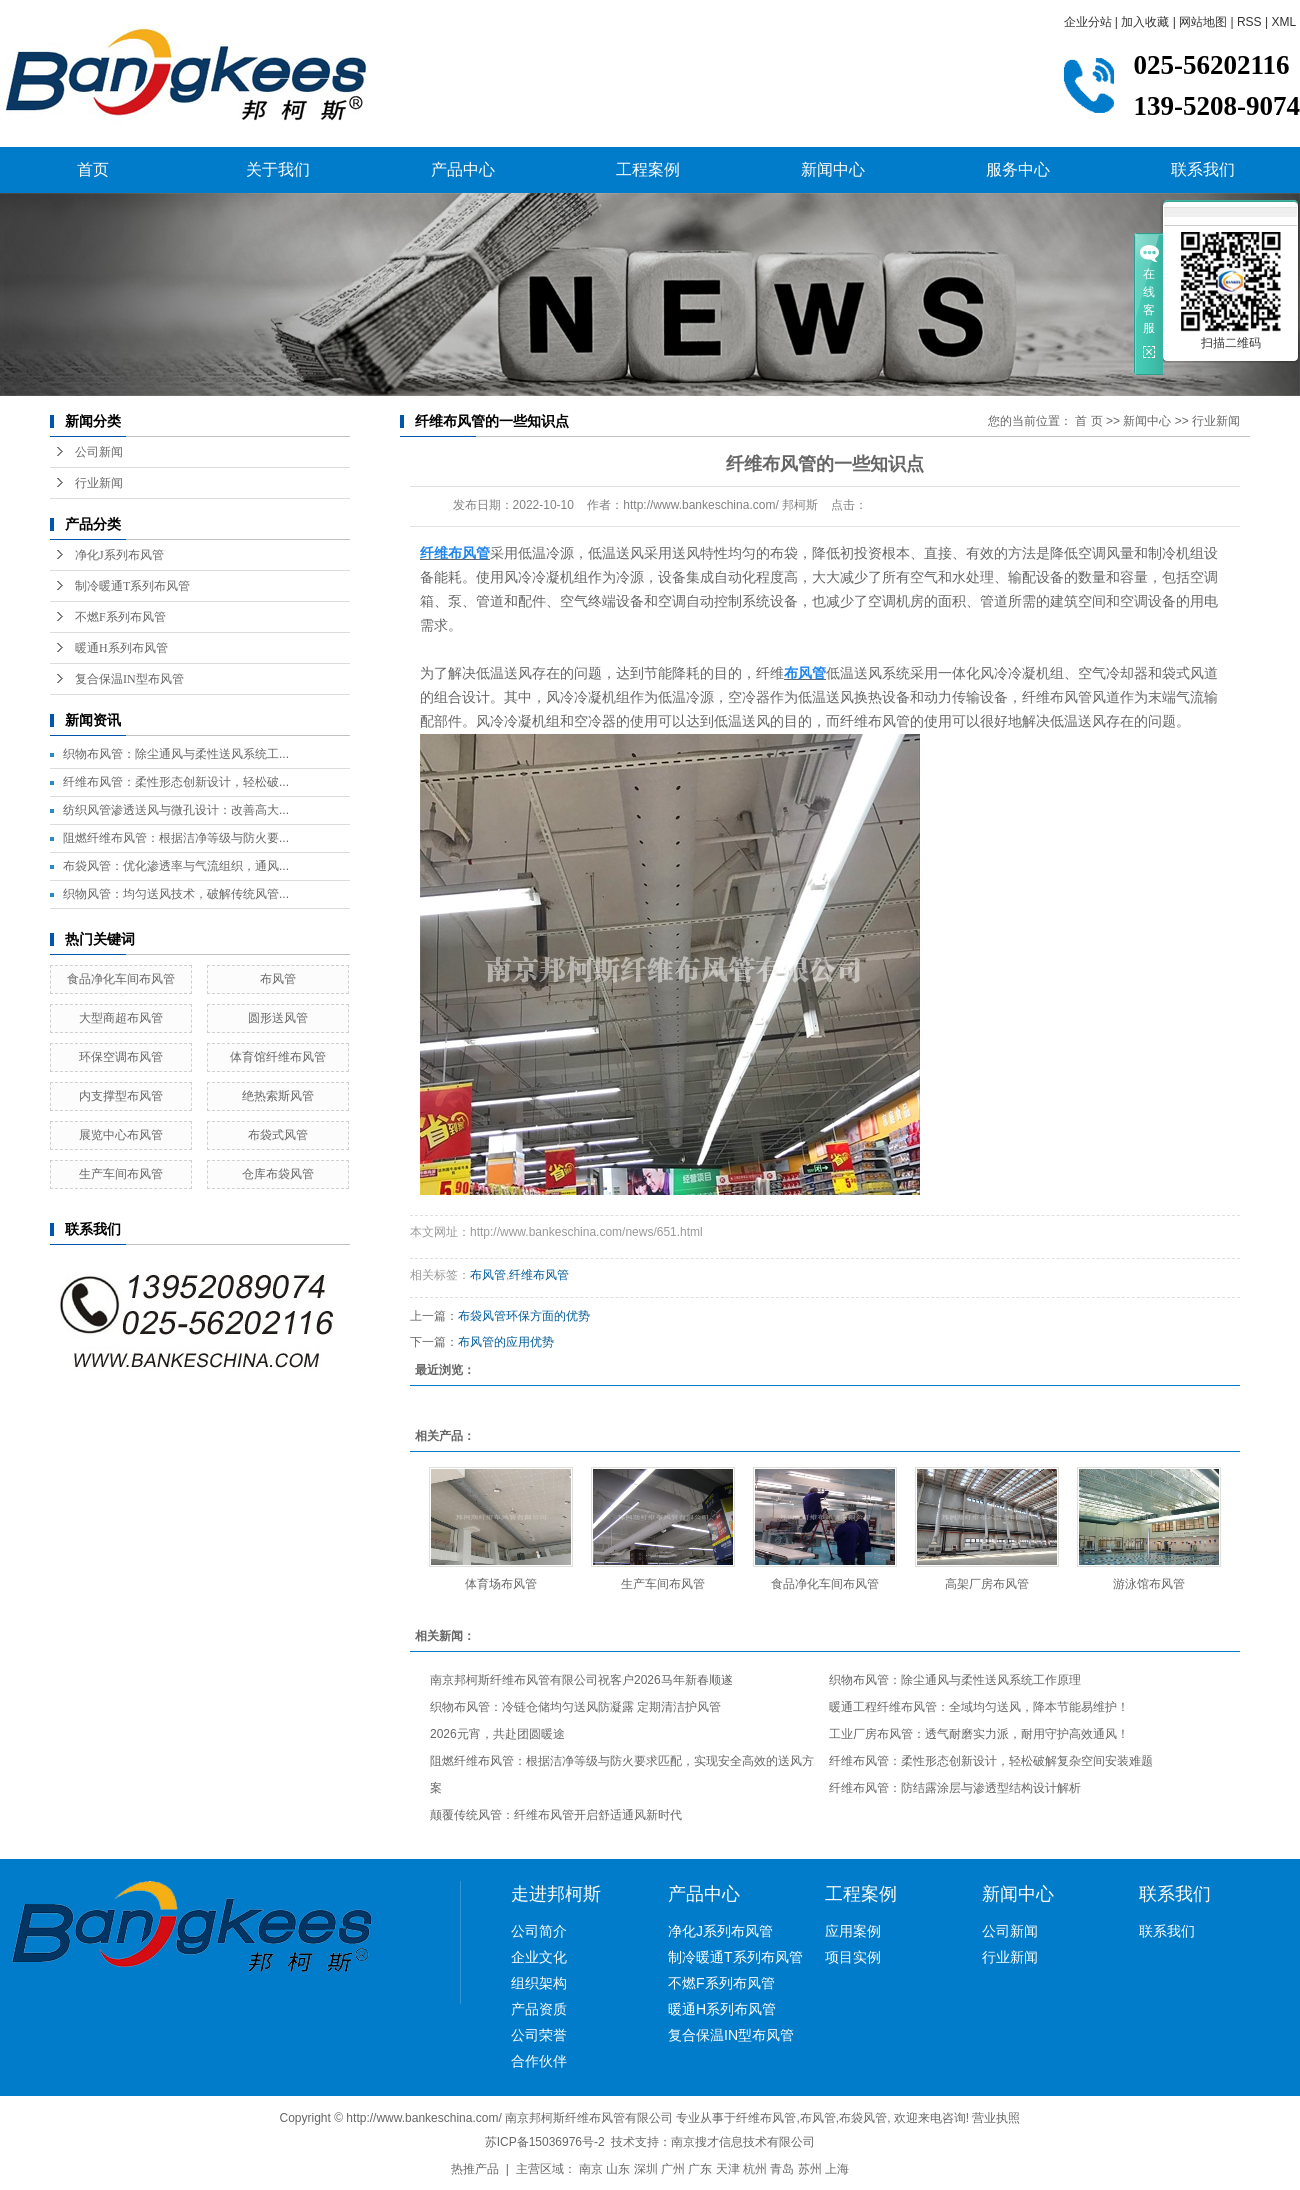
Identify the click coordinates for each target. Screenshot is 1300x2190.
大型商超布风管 (121, 1018)
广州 (673, 2169)
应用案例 (853, 1931)
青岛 (782, 2169)
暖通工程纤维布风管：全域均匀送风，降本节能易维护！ (979, 1707)
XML (1283, 22)
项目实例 (853, 1957)
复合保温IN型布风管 (129, 679)
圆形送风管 (278, 1018)
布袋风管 (863, 2118)
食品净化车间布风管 (121, 979)
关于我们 (278, 169)
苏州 (810, 2169)
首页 (93, 169)
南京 (591, 2169)
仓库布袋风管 (278, 1174)
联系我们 (1203, 169)
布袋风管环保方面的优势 (524, 1316)
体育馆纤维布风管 (278, 1057)
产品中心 (463, 169)
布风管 (278, 979)
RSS (1249, 22)
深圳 (646, 2169)
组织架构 (539, 1983)
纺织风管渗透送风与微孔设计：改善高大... (176, 810)
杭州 (755, 2169)
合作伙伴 (539, 2061)
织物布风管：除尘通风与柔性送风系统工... (176, 754)
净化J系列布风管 (119, 555)
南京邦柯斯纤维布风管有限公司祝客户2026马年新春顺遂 (581, 1680)
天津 (728, 2169)
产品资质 (539, 2009)
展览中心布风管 (121, 1135)
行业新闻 (99, 483)
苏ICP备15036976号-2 (545, 2142)
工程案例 (648, 169)
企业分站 (1088, 22)
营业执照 (996, 2118)
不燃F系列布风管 (120, 617)
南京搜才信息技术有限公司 (743, 2142)
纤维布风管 (539, 1275)
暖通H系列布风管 (121, 648)
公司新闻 (99, 452)
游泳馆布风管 (1149, 1584)
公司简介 (539, 1931)
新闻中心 (833, 169)
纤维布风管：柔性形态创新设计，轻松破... (176, 782)
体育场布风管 (501, 1584)
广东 (700, 2169)
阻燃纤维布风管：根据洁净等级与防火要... (176, 838)
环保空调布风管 (121, 1057)
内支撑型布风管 (121, 1096)
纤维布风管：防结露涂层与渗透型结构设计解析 (955, 1788)
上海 (837, 2169)
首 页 (1088, 421)
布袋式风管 (278, 1135)
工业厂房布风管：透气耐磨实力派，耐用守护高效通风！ (979, 1734)
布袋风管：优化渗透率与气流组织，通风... (176, 866)
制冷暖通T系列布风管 (132, 586)
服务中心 (1018, 169)
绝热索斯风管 (278, 1096)
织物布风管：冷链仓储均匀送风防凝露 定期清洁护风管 (575, 1707)
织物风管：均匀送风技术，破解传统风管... (176, 894)
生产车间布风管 (121, 1174)
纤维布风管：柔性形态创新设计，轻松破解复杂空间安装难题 (991, 1761)
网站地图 (1203, 22)
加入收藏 (1145, 22)
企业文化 (539, 1957)
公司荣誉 (539, 2035)
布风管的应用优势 (506, 1342)
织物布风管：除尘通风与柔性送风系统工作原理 (955, 1680)
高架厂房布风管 (987, 1584)
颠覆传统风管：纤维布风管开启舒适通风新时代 (556, 1815)
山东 (618, 2169)
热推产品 (475, 2169)
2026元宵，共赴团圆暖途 (497, 1734)
